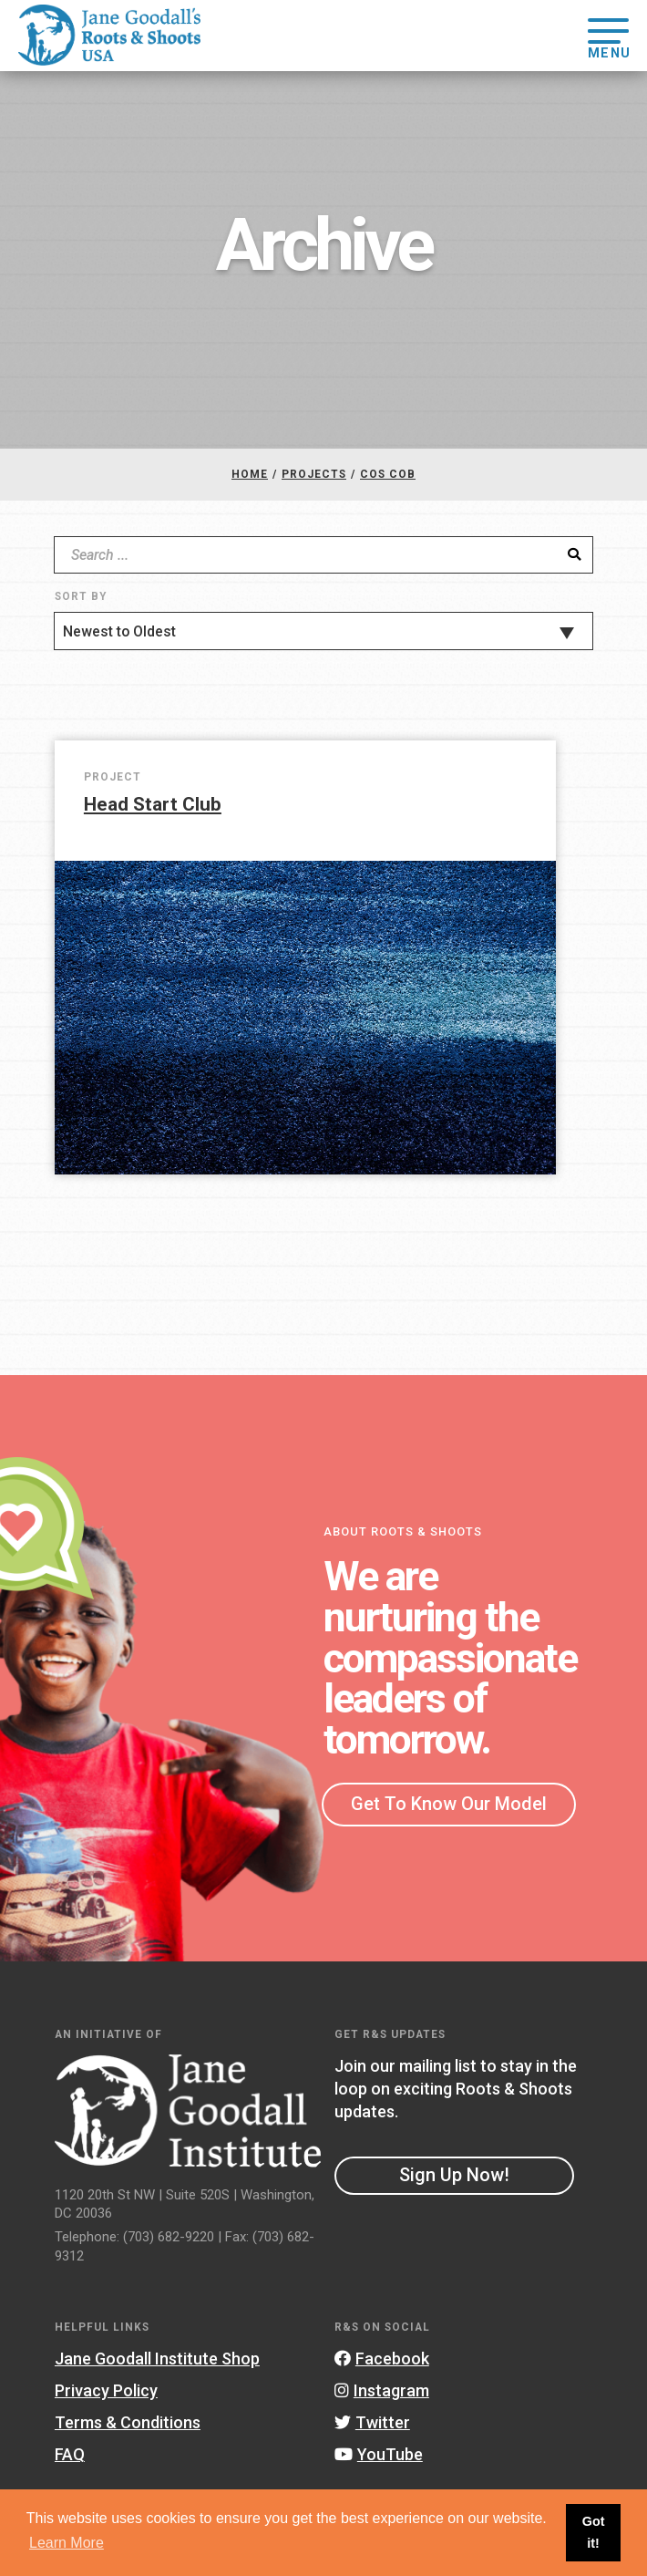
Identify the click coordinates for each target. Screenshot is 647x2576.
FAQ (70, 2454)
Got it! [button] (593, 2532)
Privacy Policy (106, 2390)
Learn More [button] (66, 2542)
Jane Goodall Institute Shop (157, 2358)
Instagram (381, 2390)
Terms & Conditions (127, 2422)
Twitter (372, 2422)
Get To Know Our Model (449, 1804)
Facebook (381, 2358)
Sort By (81, 596)
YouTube (378, 2454)
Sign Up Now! (454, 2175)
